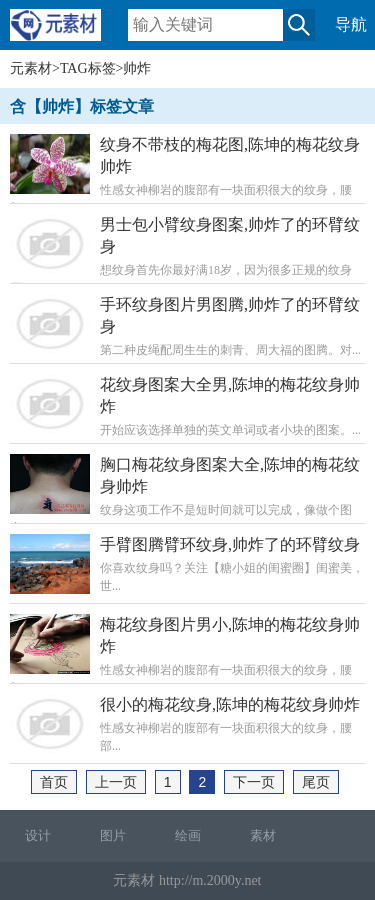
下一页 (254, 782)
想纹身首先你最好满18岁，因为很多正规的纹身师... (187, 254)
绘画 (188, 835)
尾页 (316, 782)
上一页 (116, 782)
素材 (263, 835)
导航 (351, 24)
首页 (54, 782)
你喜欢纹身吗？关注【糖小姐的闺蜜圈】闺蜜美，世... (187, 564)
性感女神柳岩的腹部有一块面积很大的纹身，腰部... (187, 174)
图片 (113, 835)
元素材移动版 (65, 33)
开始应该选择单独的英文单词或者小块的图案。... (187, 405)
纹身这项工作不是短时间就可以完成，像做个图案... (187, 494)
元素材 (31, 68)
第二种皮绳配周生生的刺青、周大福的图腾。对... (187, 325)
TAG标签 (88, 68)
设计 (38, 835)
